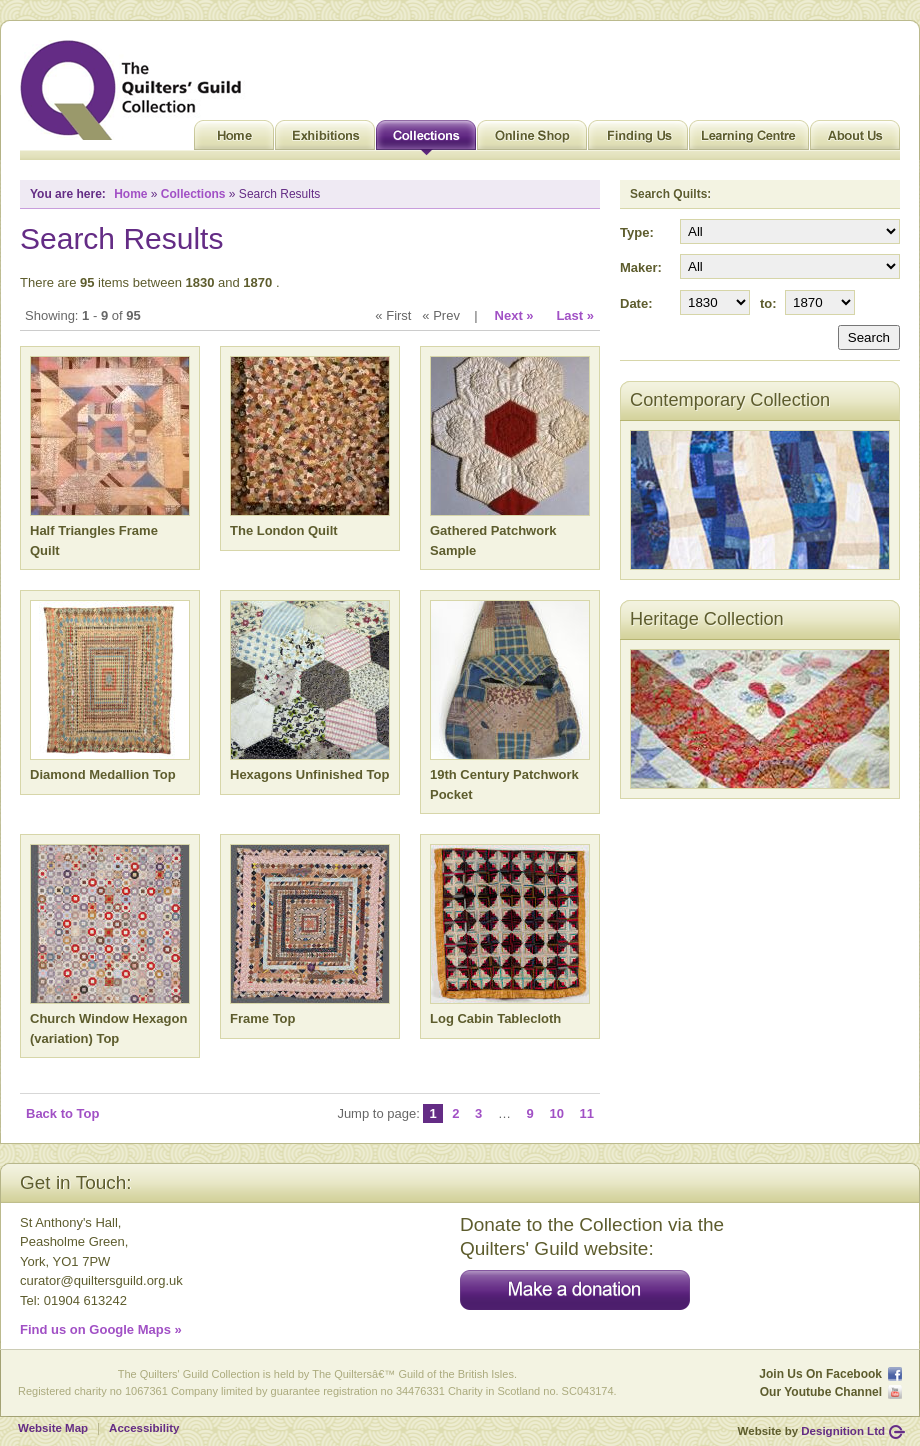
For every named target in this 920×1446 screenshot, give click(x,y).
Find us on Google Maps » (101, 1329)
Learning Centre (749, 140)
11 (587, 1113)
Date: (636, 303)
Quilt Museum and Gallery (136, 90)
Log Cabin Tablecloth (495, 1018)
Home (234, 140)
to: (768, 303)
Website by (811, 1431)
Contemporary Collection (730, 400)
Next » (514, 315)
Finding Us (638, 140)
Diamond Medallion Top (103, 774)
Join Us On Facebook (820, 1374)
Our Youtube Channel (821, 1392)
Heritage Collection (707, 619)
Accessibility (144, 1428)
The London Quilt (284, 530)
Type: (637, 232)
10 (556, 1113)
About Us (855, 140)
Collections (426, 140)
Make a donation (575, 1290)
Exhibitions (325, 140)
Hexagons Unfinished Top (309, 774)
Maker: (641, 267)
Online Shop (532, 140)
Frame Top (263, 1018)
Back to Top (62, 1113)
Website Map (53, 1428)
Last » (575, 315)
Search (869, 337)
